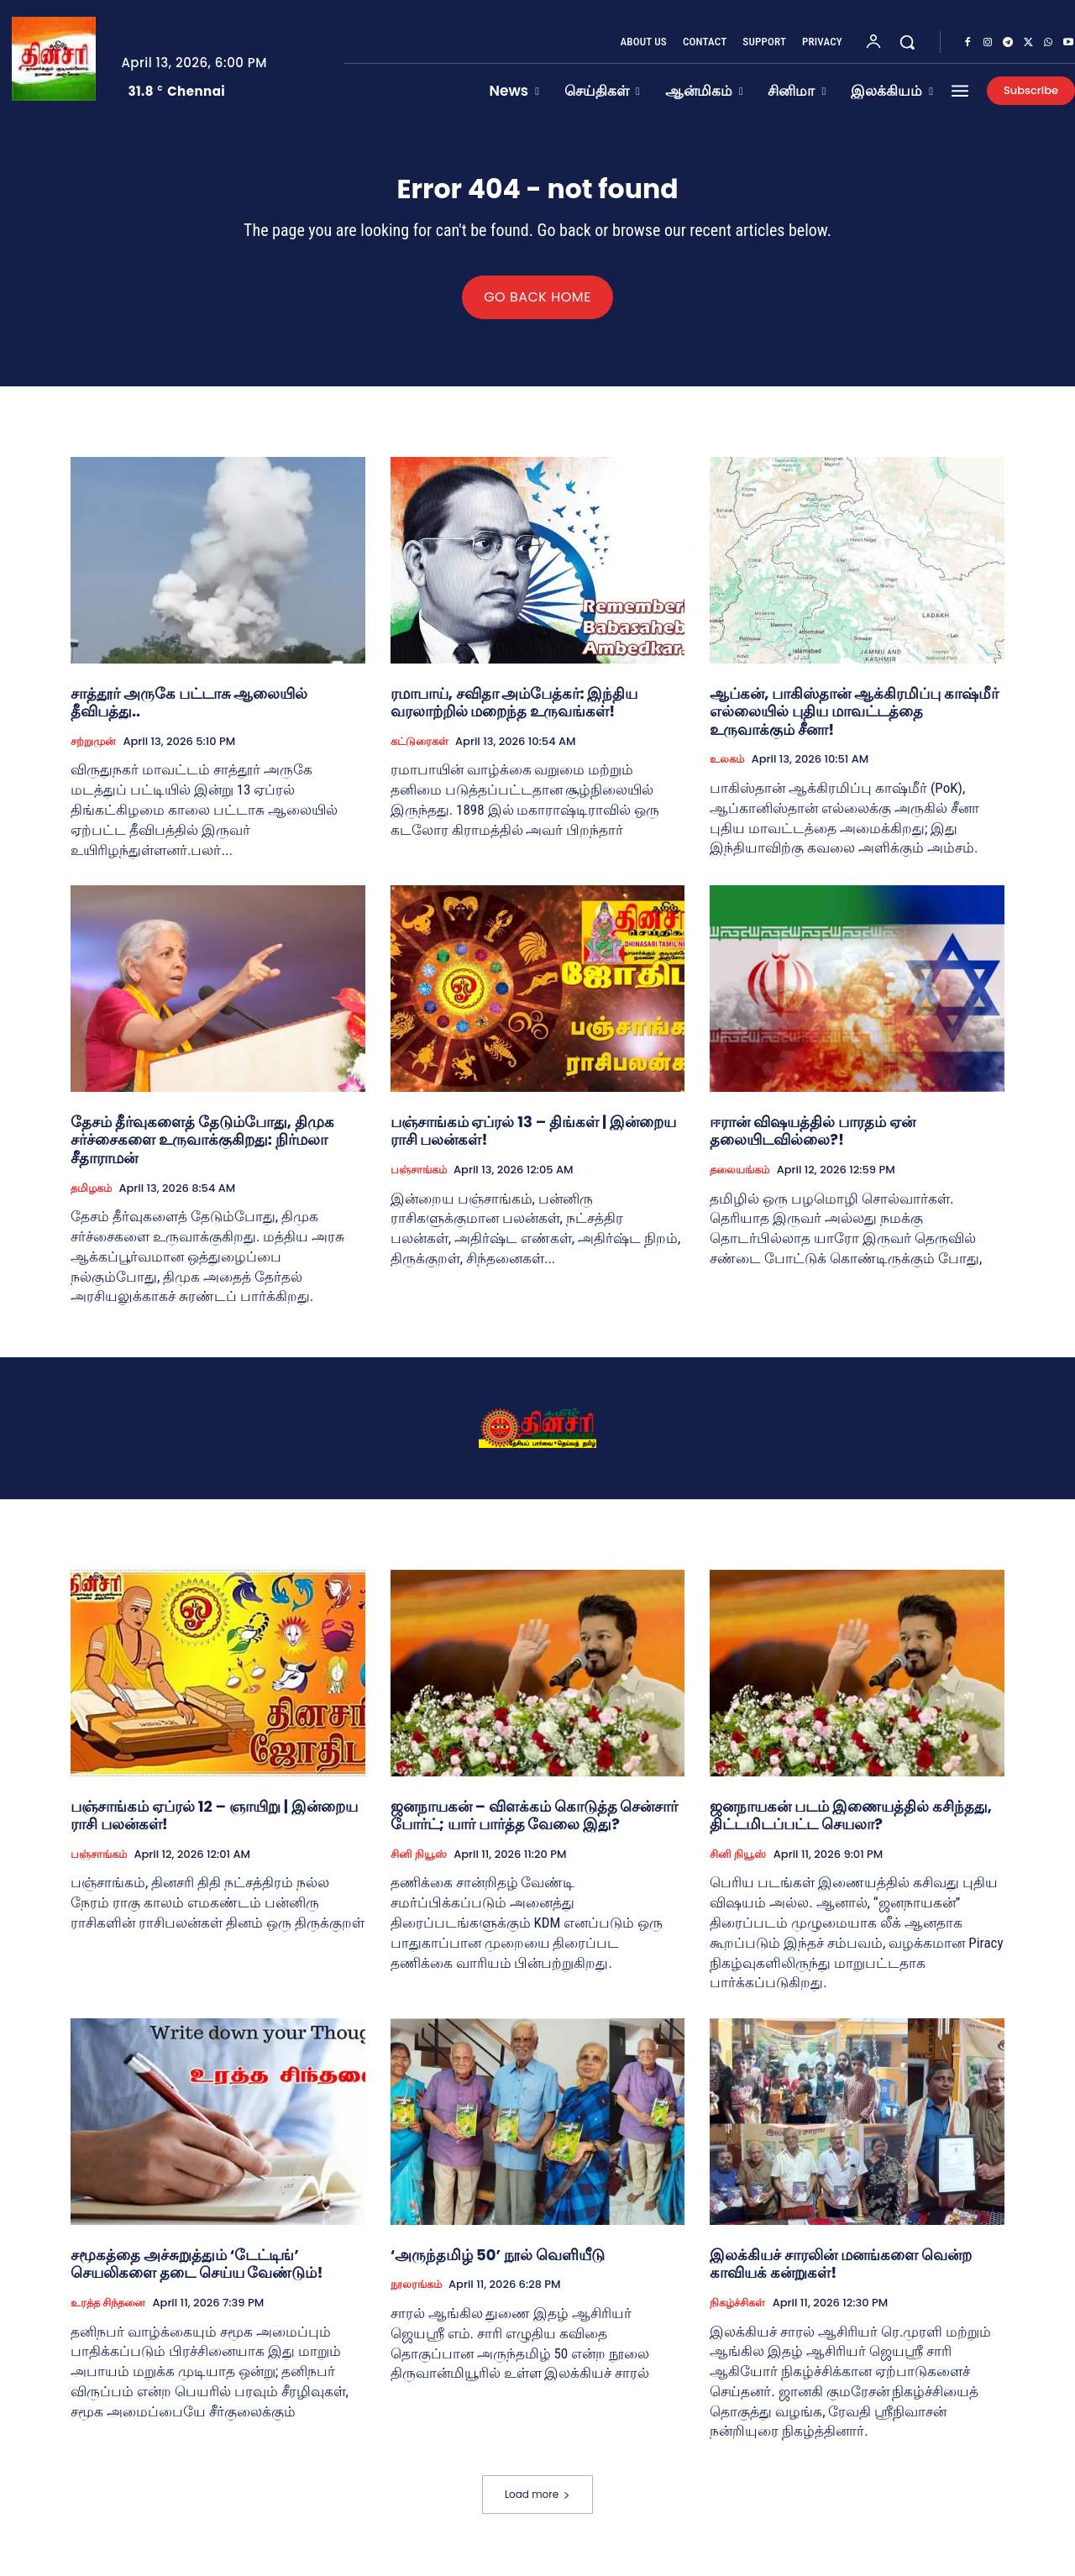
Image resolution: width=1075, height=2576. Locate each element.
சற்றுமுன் (93, 753)
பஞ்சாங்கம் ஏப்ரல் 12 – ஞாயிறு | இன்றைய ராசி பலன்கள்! (214, 1827)
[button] (907, 42)
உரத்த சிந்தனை (108, 2315)
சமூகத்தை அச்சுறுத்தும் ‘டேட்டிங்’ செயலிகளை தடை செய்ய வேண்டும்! (197, 2275)
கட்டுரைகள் (419, 753)
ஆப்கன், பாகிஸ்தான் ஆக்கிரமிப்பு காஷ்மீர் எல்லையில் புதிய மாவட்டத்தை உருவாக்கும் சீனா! (854, 723)
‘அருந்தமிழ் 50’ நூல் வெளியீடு (498, 2266)
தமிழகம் (91, 1200)
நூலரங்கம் (416, 2296)
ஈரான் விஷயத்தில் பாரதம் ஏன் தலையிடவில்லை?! (812, 1142)
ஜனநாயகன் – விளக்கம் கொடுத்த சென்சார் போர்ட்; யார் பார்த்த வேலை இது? (535, 1827)
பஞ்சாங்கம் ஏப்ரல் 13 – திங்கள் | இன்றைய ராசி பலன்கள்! (533, 1142)
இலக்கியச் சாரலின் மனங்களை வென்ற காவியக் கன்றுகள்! (840, 2275)
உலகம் (727, 771)
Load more (537, 2506)
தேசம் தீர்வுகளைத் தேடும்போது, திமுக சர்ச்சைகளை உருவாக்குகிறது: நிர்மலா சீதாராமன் (202, 1151)
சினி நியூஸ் (419, 1866)
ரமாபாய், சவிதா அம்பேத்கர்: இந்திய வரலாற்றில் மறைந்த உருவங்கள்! (514, 714)
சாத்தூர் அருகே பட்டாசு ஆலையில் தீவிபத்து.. (189, 714)
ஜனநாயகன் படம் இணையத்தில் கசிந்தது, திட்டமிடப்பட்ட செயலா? (851, 1827)
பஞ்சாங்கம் (419, 1181)
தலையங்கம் (739, 1181)
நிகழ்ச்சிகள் (737, 2315)
